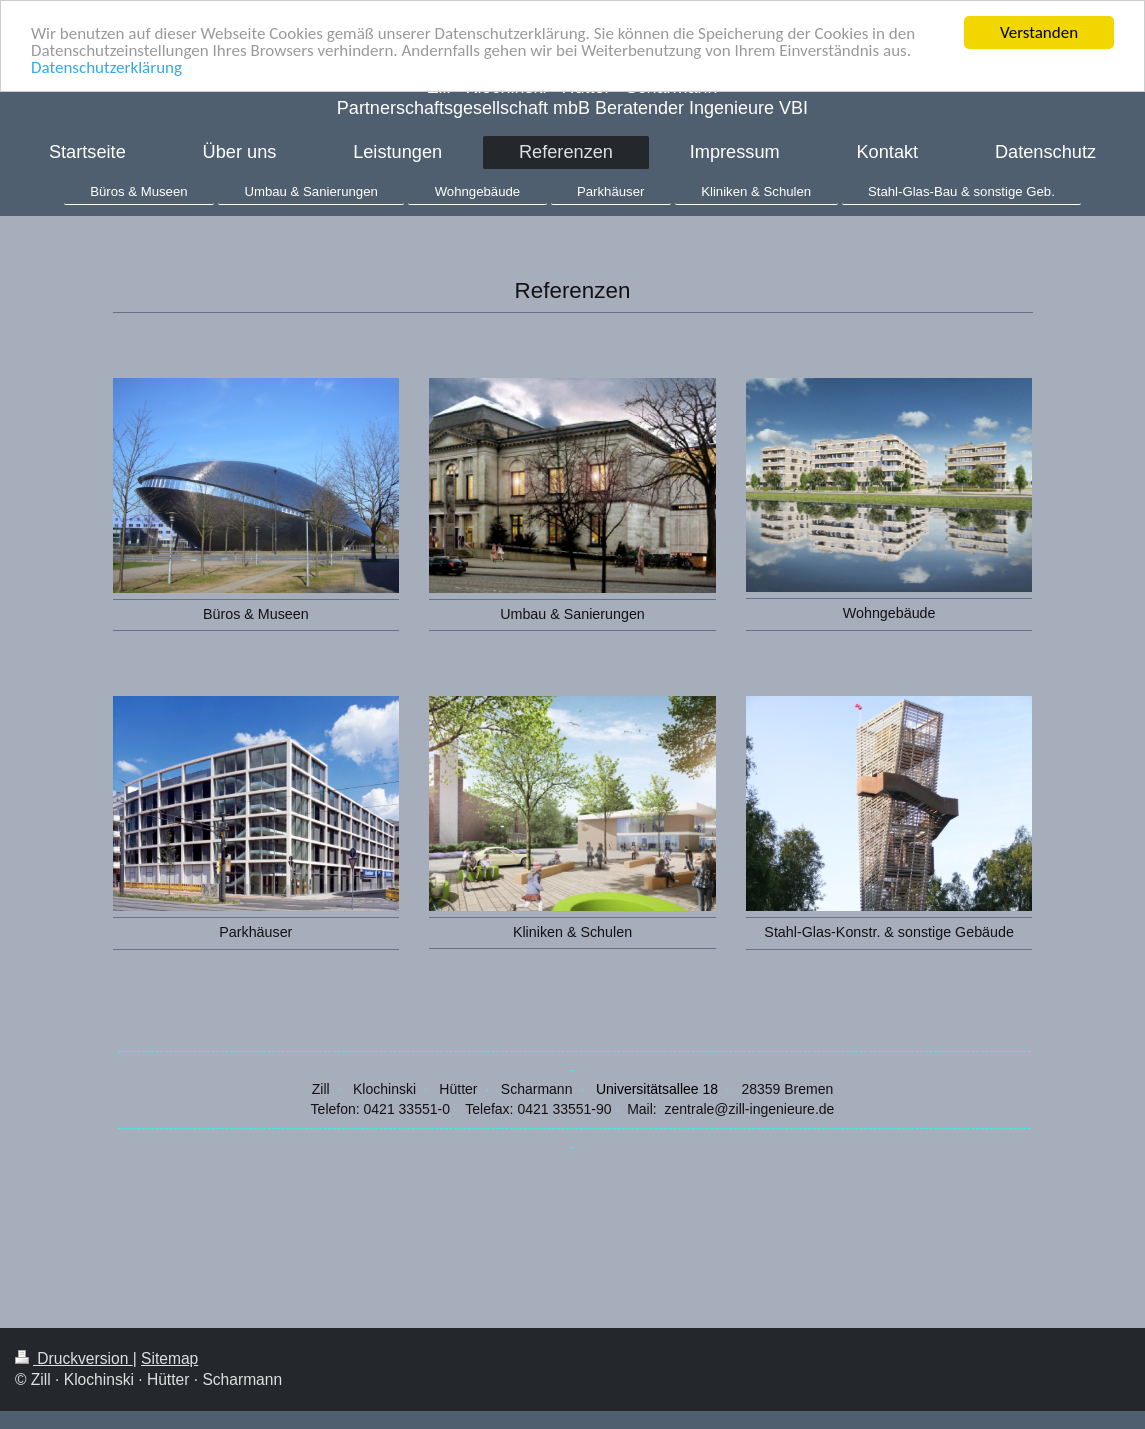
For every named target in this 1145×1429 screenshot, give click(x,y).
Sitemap (169, 1357)
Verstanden (1039, 32)
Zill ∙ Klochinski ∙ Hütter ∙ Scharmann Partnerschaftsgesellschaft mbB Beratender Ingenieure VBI (572, 97)
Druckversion (74, 1357)
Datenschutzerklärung (106, 66)
